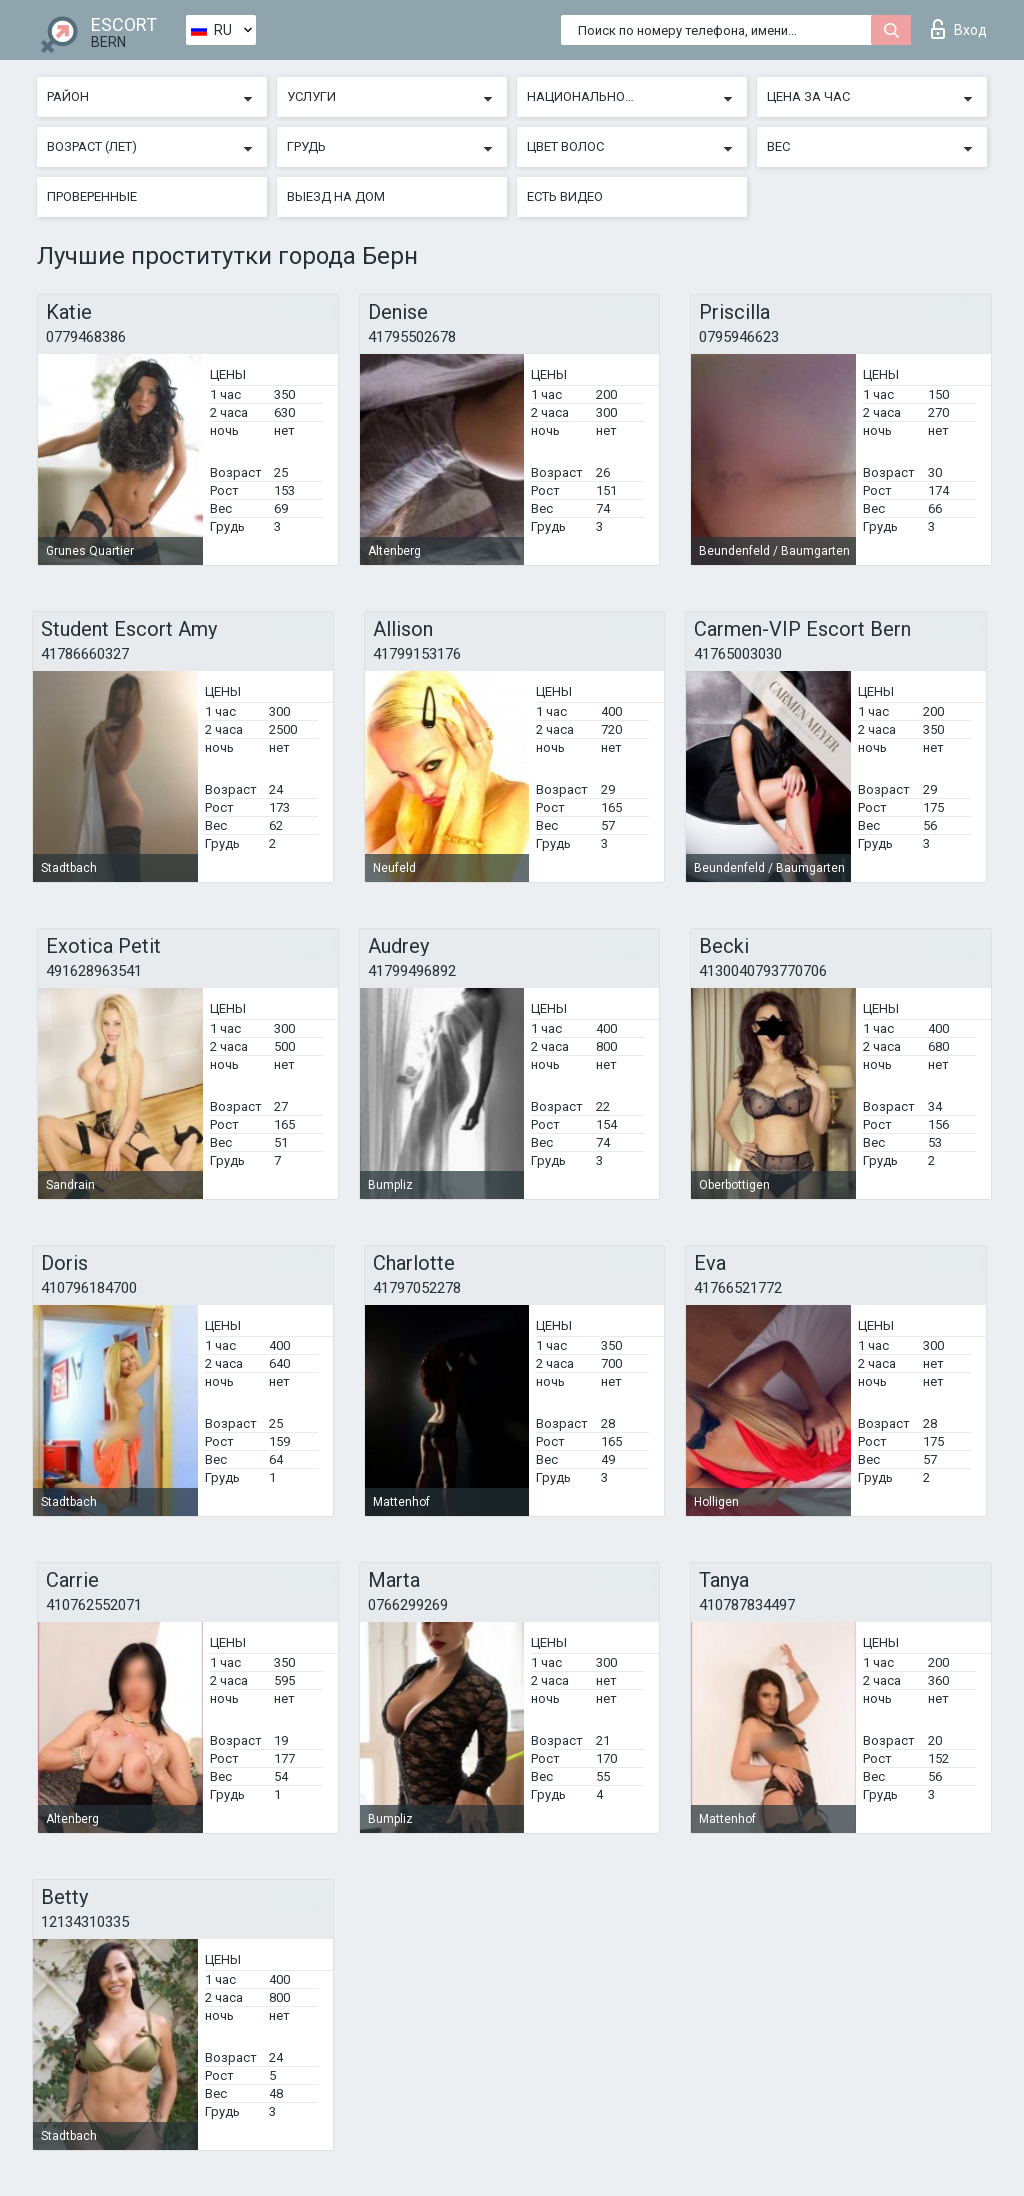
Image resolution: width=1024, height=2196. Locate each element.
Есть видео (565, 196)
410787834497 (747, 1605)
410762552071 (94, 1605)
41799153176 (417, 654)
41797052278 (417, 1288)
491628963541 (94, 971)
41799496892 (412, 971)
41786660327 (85, 654)
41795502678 (412, 337)
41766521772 (738, 1288)
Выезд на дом (336, 196)
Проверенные (92, 196)
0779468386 (86, 337)
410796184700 (89, 1288)
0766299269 (408, 1605)
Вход (959, 29)
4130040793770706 (763, 971)
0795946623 (739, 337)
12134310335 (85, 1922)
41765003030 (738, 654)
